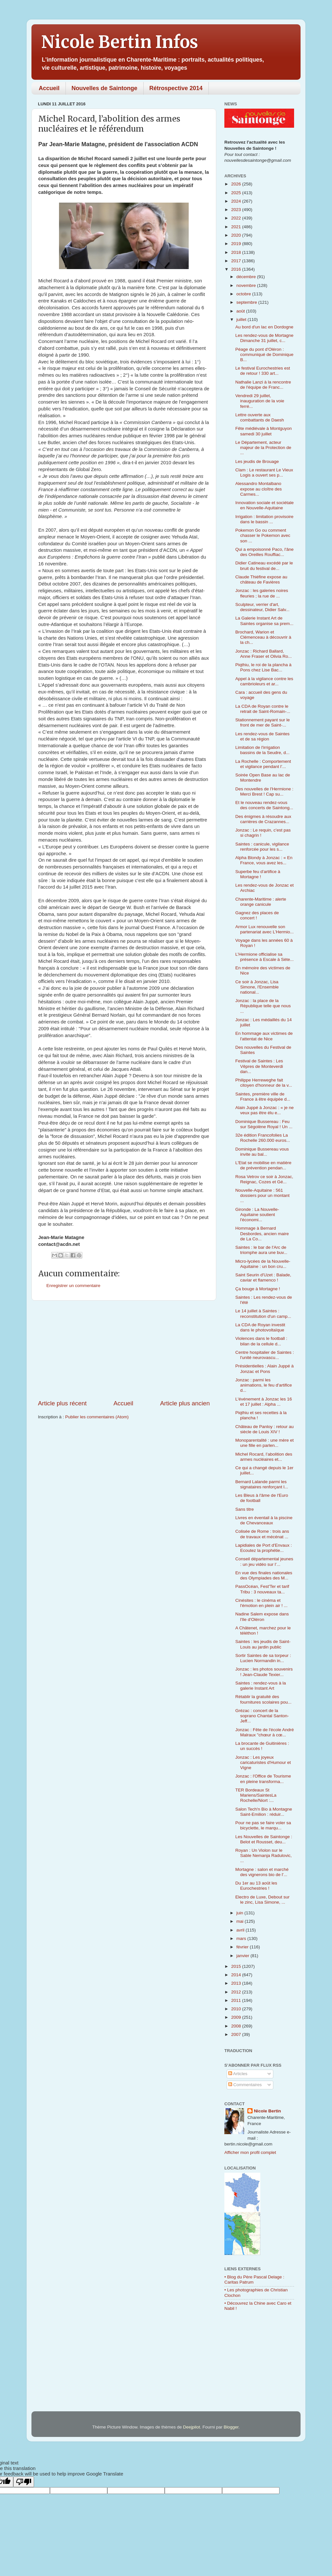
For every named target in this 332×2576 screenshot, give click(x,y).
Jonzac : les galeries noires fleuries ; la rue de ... (261, 593)
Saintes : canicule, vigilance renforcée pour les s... (262, 847)
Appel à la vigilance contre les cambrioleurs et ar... (264, 681)
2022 (236, 218)
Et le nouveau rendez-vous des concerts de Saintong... (264, 805)
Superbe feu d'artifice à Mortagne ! (257, 874)
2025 (236, 192)
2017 (236, 260)
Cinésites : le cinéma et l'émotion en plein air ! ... (261, 1603)
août (241, 311)
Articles (237, 2073)
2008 (236, 2026)
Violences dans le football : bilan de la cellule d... (261, 1341)
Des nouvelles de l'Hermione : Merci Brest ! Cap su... (264, 791)
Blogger (231, 2427)
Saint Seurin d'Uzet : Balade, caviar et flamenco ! (263, 1277)
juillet (242, 319)
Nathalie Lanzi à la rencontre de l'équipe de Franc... (263, 385)
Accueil (49, 88)
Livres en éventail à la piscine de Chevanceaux (263, 1520)
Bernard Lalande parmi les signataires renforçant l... (261, 1484)
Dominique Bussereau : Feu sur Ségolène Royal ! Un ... (263, 1124)
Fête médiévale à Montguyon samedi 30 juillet (263, 431)
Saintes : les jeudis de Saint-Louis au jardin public (262, 1644)
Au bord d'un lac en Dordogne (264, 327)
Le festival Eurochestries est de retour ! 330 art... (262, 371)
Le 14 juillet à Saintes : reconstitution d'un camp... (263, 1313)
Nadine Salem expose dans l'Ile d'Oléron (262, 1617)
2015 (236, 1966)
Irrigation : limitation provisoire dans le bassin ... (264, 519)
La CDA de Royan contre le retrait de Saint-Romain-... (262, 709)
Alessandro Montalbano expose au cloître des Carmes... (258, 488)
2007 (236, 2034)
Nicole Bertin (267, 2111)
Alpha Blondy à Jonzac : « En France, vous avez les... (263, 860)
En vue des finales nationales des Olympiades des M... (263, 1575)
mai (240, 1921)
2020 (236, 235)
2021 (236, 226)
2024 (236, 201)
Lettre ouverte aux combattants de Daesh (259, 417)
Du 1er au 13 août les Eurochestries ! (256, 1886)
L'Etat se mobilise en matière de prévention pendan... (263, 1165)
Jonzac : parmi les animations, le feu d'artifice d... (263, 1385)
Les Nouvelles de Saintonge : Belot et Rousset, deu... (263, 1839)
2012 (236, 1992)
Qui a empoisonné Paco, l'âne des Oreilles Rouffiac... (264, 552)
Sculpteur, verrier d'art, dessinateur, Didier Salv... (262, 607)
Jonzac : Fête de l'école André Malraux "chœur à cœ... (264, 1732)
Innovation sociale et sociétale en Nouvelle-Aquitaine (264, 505)
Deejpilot (191, 2427)
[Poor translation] (23, 2481)
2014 (236, 1974)
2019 (236, 243)
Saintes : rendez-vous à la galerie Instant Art (260, 1686)
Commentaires (245, 2084)
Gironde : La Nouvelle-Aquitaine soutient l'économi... (257, 1214)
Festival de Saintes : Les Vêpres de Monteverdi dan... (259, 1066)
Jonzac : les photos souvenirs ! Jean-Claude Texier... (264, 1672)
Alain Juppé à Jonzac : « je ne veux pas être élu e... (264, 1110)
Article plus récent (62, 1403)
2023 (236, 209)
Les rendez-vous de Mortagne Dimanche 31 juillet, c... (264, 338)
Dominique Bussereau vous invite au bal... (262, 1152)
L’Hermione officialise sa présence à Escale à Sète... (264, 957)
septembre (247, 302)
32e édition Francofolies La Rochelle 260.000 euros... (262, 1138)
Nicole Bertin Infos (119, 42)
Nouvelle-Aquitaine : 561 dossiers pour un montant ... (262, 1195)
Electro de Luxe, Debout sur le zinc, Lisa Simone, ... (262, 1900)
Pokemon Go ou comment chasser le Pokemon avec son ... (262, 535)
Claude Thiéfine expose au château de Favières (261, 579)
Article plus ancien (185, 1403)
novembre (246, 285)
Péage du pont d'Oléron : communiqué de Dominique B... (264, 354)
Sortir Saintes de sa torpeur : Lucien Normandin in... (263, 1658)
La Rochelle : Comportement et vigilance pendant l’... (263, 764)
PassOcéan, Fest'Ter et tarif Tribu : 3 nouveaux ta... (262, 1589)
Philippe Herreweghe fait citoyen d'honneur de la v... (263, 1083)
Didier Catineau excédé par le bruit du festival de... (264, 566)
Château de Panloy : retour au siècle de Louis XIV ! (264, 1429)
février (243, 1946)
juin (240, 1912)
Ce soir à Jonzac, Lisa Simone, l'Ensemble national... (257, 987)
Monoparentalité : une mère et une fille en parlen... (264, 1443)
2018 (236, 252)
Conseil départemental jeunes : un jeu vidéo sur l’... (264, 1561)
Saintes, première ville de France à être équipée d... (262, 1097)
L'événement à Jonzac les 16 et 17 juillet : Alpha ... (263, 1402)
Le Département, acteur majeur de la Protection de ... (263, 447)
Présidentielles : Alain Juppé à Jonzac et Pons (264, 1369)
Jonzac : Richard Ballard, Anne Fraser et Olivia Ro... (263, 654)
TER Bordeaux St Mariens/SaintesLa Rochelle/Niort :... (256, 1795)
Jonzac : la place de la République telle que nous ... (263, 1005)
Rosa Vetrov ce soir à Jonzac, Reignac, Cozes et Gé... (264, 1179)
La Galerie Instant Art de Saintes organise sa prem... (264, 621)
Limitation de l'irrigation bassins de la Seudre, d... (262, 750)
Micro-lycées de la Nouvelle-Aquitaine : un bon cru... (262, 1264)
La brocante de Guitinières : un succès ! (262, 1746)
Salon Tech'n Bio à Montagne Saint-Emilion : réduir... (263, 1812)
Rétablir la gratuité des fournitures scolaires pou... (263, 1699)
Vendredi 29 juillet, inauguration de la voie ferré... (259, 400)
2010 (236, 2008)
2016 (236, 269)
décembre (246, 276)
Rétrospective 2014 (176, 88)
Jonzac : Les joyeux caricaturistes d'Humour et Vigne (263, 1762)
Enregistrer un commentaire (73, 1285)
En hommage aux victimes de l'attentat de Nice (264, 1036)
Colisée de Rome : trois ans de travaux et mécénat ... (262, 1534)
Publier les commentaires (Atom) (97, 1416)
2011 (236, 2000)
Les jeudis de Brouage (257, 461)
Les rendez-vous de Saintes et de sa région (262, 736)
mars (241, 1938)
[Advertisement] (123, 1349)
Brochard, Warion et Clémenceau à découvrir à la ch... (263, 637)
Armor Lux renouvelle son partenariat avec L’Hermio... (264, 929)
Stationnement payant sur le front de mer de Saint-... (262, 722)
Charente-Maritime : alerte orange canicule (260, 902)
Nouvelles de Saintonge (104, 88)
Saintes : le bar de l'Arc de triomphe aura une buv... (261, 1250)
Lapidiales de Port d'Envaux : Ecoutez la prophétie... (263, 1548)
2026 (236, 184)
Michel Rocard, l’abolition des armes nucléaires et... (263, 1457)
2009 (236, 2017)
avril (241, 1930)
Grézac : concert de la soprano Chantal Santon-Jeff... (262, 1715)
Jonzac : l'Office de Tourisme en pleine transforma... (263, 1779)
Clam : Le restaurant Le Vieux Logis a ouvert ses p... (264, 472)
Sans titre (244, 1509)
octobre (244, 293)
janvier (243, 1955)
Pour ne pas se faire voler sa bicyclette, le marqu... (263, 1825)
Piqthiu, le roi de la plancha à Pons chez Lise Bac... (263, 667)
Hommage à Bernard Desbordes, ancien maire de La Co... (262, 1233)
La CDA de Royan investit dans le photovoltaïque (260, 1327)
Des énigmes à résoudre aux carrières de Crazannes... (263, 819)
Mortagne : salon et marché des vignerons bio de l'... (262, 1872)
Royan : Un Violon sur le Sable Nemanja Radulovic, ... (263, 1855)
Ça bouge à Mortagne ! (257, 1288)
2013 (236, 1983)
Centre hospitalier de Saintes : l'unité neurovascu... (264, 1355)
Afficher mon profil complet (250, 2152)
